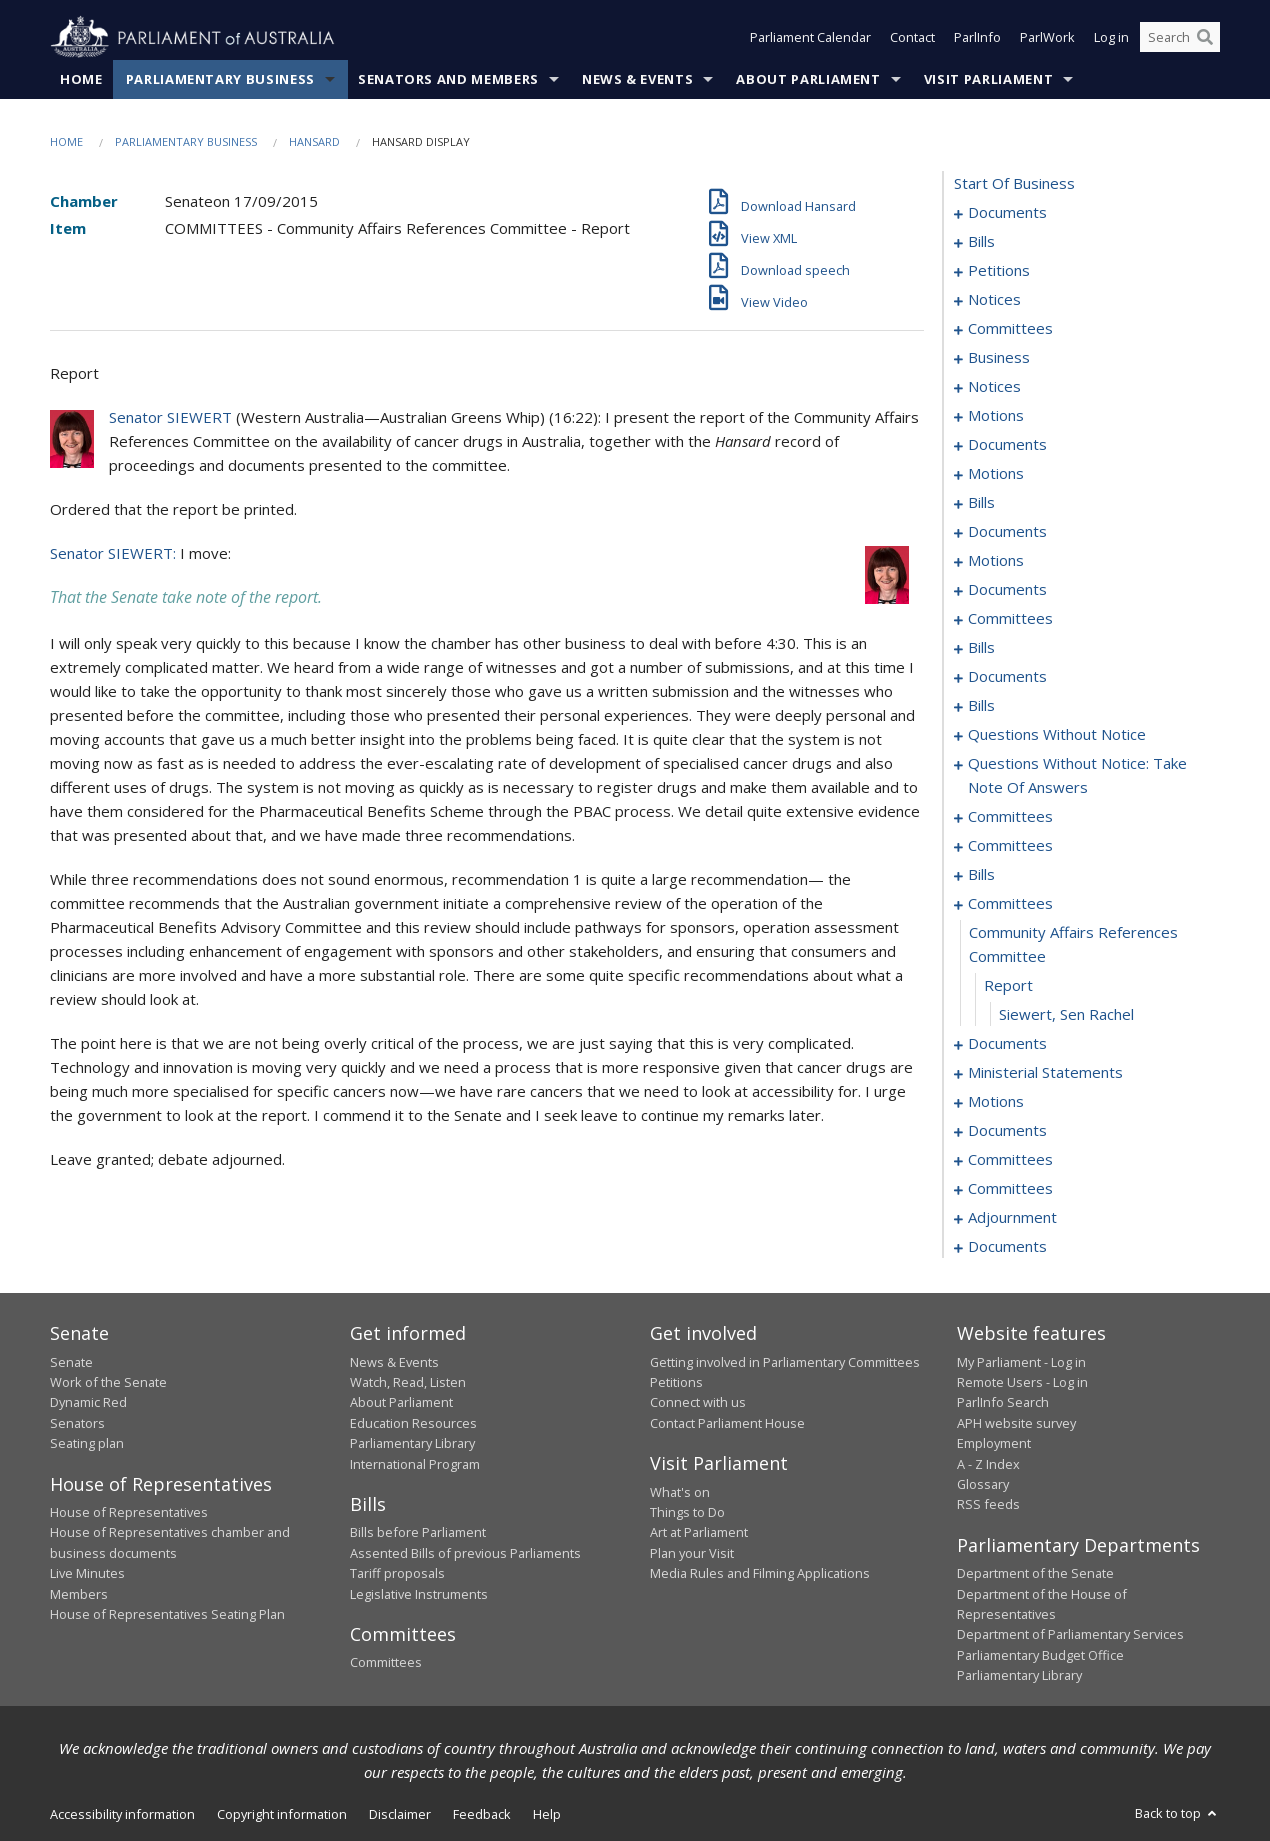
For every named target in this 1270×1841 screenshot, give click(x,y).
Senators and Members (448, 79)
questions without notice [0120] (1057, 735)
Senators (77, 1423)
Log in (1111, 38)
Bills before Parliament (418, 1533)
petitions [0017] (999, 271)
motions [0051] (996, 474)
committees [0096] (1010, 619)
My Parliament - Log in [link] (1021, 1362)
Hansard (314, 141)
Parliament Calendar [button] (810, 38)
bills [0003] (981, 242)
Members (79, 1594)
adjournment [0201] (1012, 1218)
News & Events (637, 79)
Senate (71, 1362)
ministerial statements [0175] (1045, 1073)
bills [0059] (981, 503)
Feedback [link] (482, 1814)
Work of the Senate (108, 1382)
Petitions (676, 1382)
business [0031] (999, 358)
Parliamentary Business (220, 79)
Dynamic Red (88, 1403)
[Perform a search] (1205, 38)
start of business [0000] (1014, 184)
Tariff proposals (397, 1574)
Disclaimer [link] (400, 1814)
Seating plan (87, 1444)
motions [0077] (996, 561)
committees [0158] (1010, 846)
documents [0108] (1007, 677)
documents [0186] (1007, 1131)
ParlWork (1047, 38)
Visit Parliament (988, 79)
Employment (994, 1444)
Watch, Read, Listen (408, 1382)
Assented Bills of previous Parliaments (465, 1553)
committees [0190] (1010, 1160)
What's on (680, 1492)
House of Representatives (129, 1512)
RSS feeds (988, 1505)
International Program (415, 1464)
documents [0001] (1007, 213)
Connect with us (698, 1403)
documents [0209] (1007, 1247)
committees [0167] (1010, 904)
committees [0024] (1010, 329)
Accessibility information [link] (122, 1814)
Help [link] (547, 1814)
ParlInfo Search (1003, 1403)
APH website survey (1016, 1423)
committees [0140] (1010, 817)
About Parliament (808, 79)
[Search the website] (1180, 38)
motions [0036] (996, 416)
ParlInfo (977, 38)
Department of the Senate (1035, 1574)
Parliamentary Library (412, 1444)
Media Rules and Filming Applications (760, 1574)
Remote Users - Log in (1022, 1382)
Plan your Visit (692, 1553)
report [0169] (1008, 986)
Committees (386, 1663)
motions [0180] (996, 1102)
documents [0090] (1007, 590)
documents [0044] (1007, 445)
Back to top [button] (1177, 1813)
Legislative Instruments (419, 1594)
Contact (912, 38)
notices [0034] (994, 387)
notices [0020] (994, 300)
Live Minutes (87, 1574)
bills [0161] (981, 875)
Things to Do (687, 1512)
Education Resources (413, 1423)
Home (81, 79)
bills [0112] (981, 706)
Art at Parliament (699, 1533)
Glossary (983, 1484)
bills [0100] (981, 648)
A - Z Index (988, 1464)
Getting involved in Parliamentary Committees (785, 1362)
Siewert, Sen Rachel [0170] (1066, 1015)
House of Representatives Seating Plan (167, 1614)
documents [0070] (1007, 532)
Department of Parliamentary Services (1070, 1635)
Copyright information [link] (282, 1814)
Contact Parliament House (727, 1423)
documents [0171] (1007, 1044)
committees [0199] (1010, 1189)
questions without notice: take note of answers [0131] (1077, 776)
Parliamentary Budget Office (1040, 1655)
